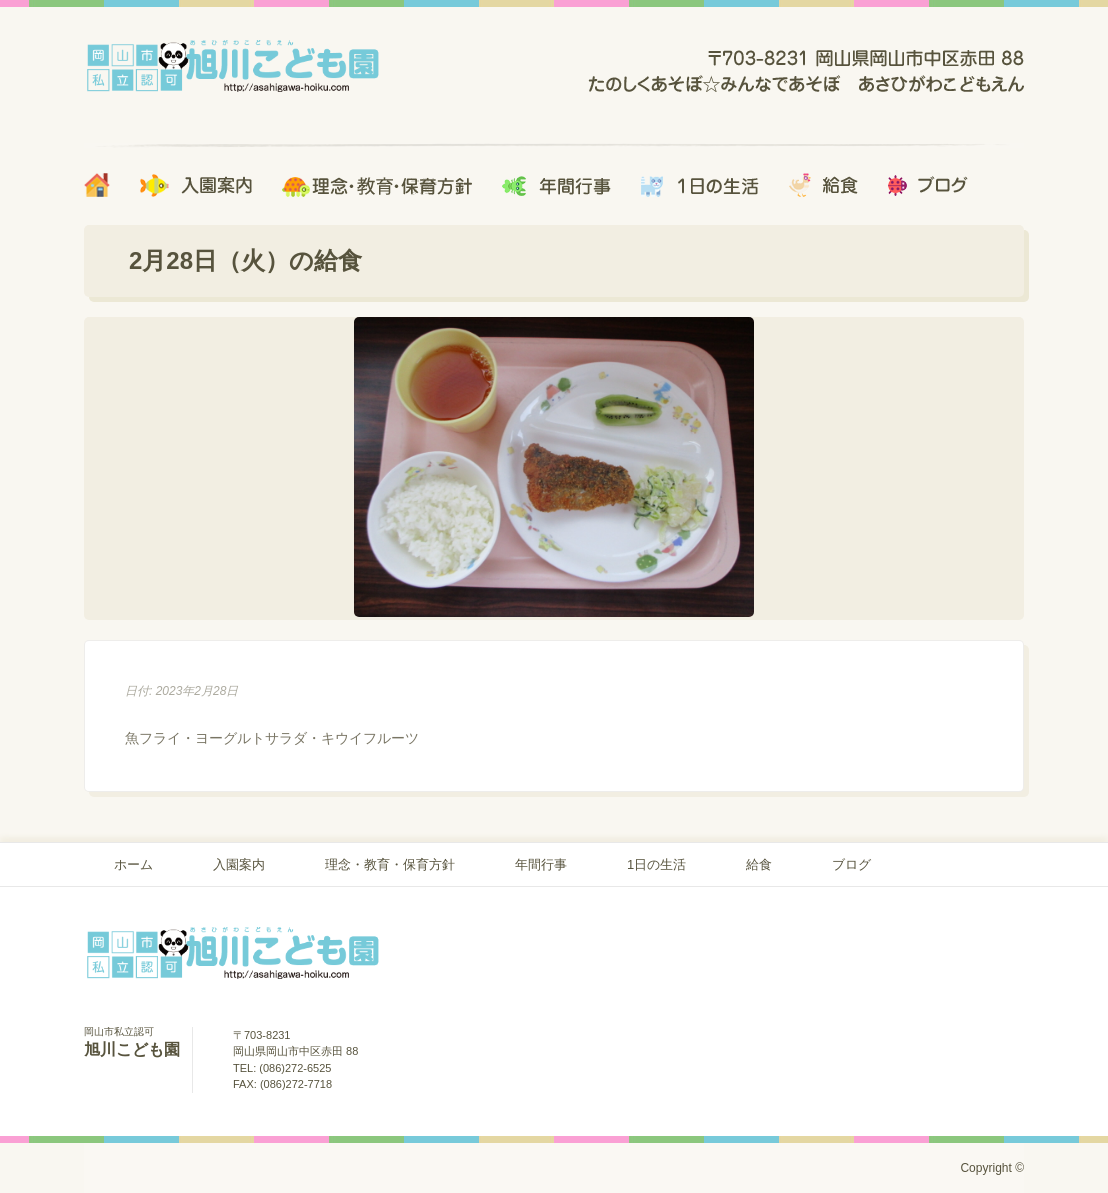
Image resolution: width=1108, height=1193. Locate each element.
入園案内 (239, 864)
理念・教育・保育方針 (390, 864)
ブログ (851, 864)
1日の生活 (656, 864)
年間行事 (541, 864)
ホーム (133, 864)
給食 (759, 864)
